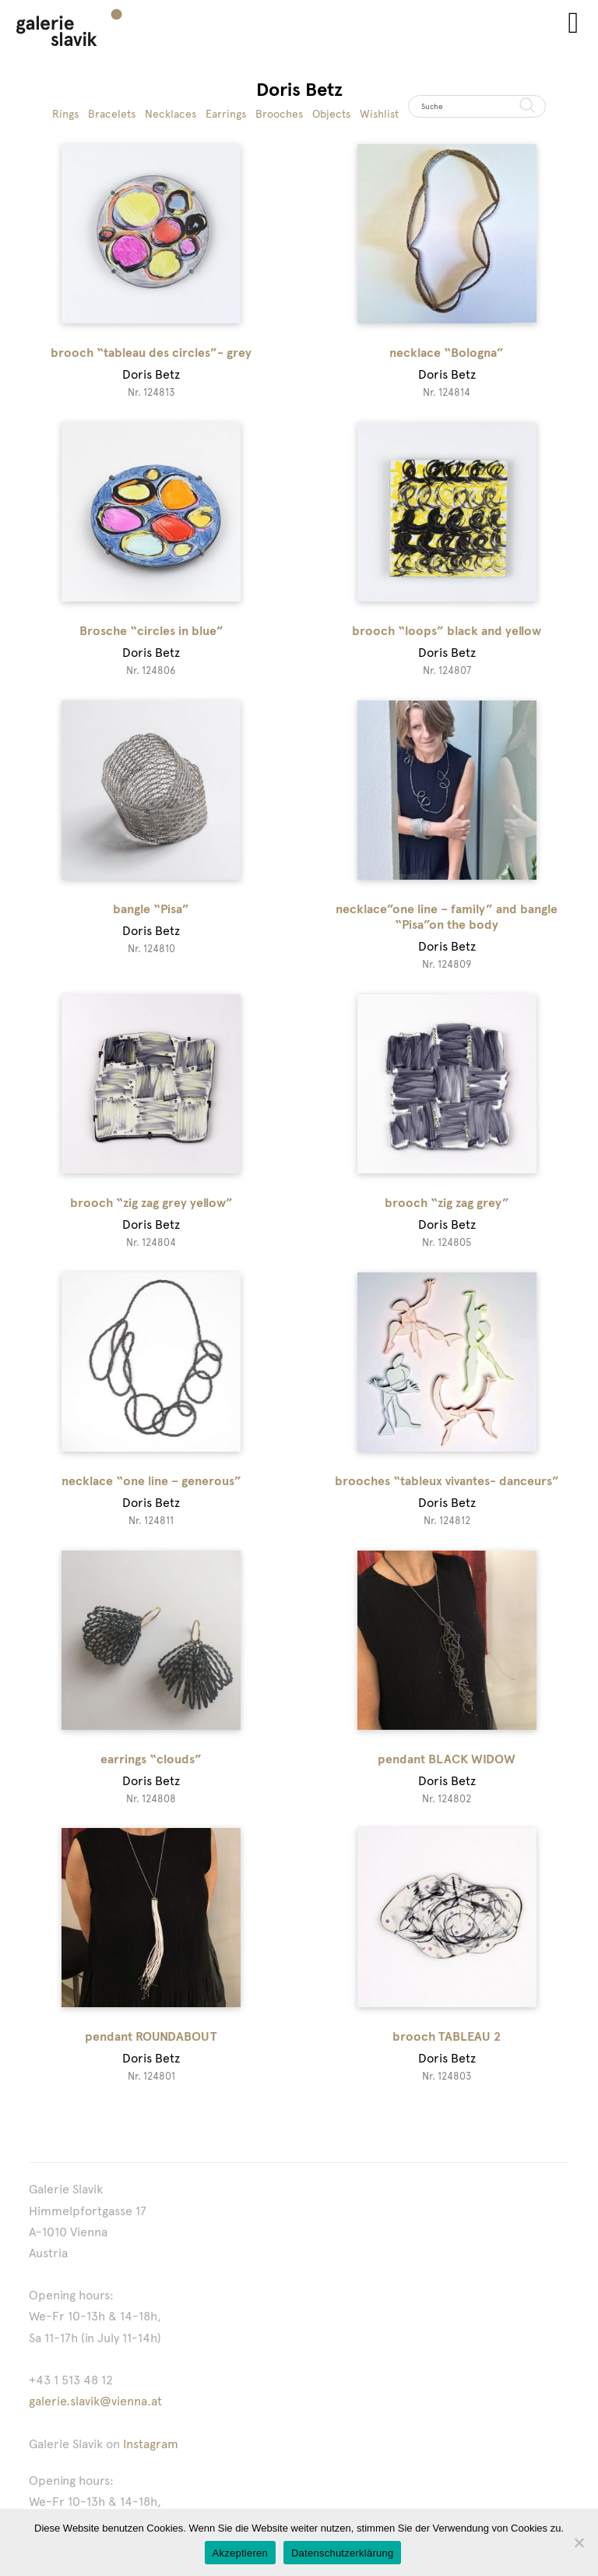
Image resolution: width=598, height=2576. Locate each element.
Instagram (150, 2444)
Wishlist (379, 114)
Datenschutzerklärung (342, 2553)
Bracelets (111, 114)
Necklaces (170, 114)
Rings (65, 114)
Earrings (226, 114)
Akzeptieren (240, 2553)
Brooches (279, 114)
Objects (331, 114)
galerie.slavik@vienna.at (95, 2401)
